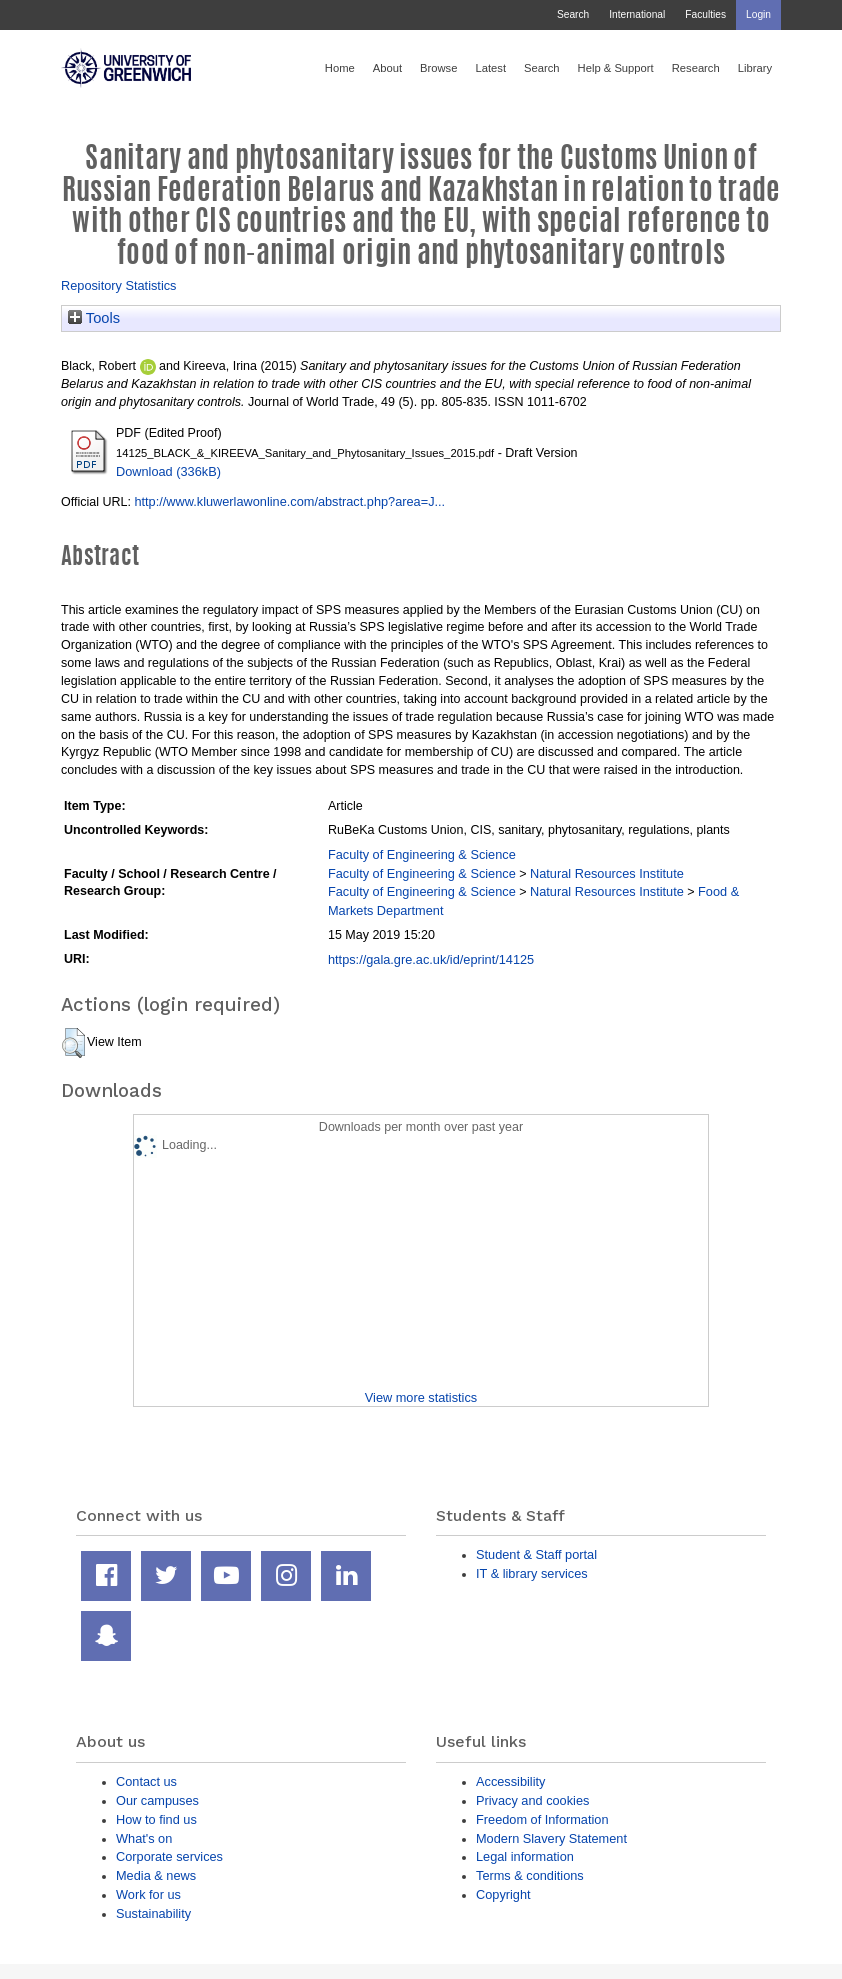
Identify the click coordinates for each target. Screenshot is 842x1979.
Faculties (705, 14)
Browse (438, 68)
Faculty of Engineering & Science (422, 854)
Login (758, 14)
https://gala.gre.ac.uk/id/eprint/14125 (431, 959)
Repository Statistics (119, 285)
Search (573, 14)
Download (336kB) (168, 471)
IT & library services (532, 1573)
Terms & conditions (530, 1875)
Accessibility (510, 1781)
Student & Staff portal (536, 1554)
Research (696, 68)
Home (340, 68)
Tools (94, 318)
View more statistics (421, 1397)
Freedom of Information (542, 1819)
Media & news (156, 1875)
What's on (144, 1838)
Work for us (148, 1894)
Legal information (525, 1856)
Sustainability (153, 1913)
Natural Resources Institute (607, 873)
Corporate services (169, 1856)
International (637, 14)
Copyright (503, 1894)
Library (755, 68)
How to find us (156, 1819)
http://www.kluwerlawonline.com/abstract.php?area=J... (289, 501)
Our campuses (157, 1800)
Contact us (146, 1781)
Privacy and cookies (532, 1800)
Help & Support (616, 68)
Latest (490, 68)
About (387, 68)
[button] (73, 1043)
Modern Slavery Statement (551, 1838)
